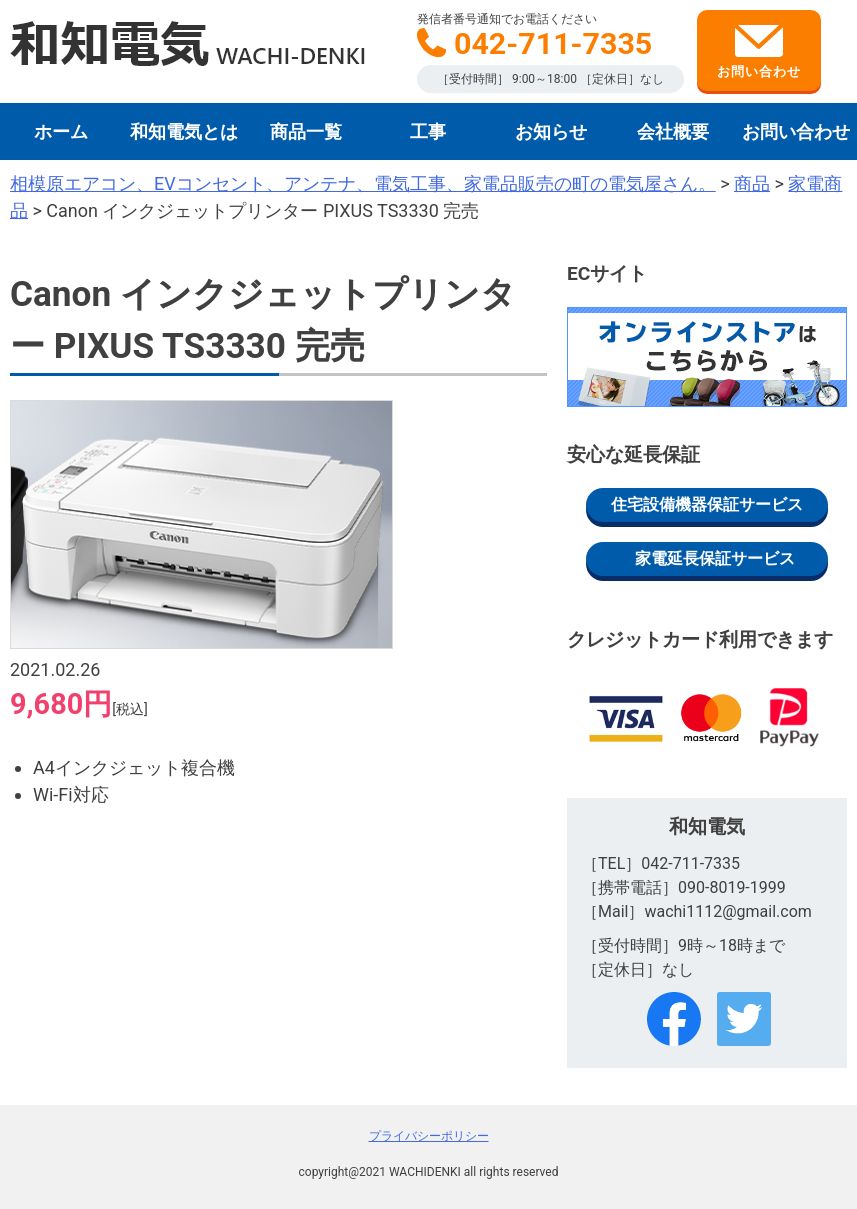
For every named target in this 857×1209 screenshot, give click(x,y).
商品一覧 (306, 131)
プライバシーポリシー (429, 1136)
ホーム (61, 131)
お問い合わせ (759, 52)
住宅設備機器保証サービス (707, 504)
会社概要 (673, 131)
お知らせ (551, 131)
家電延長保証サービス (715, 558)
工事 (428, 131)
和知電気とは (184, 131)
